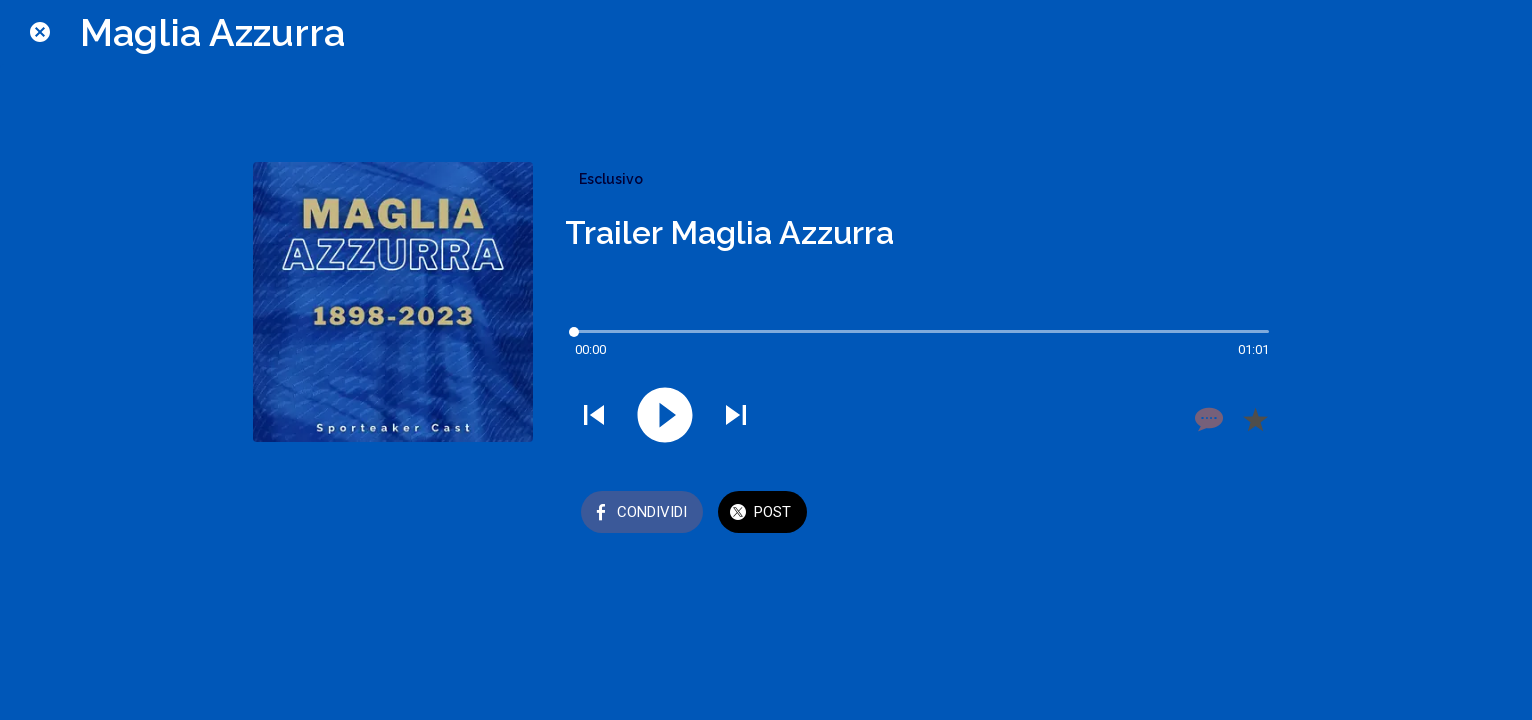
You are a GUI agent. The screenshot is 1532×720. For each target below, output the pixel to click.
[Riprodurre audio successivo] (736, 417)
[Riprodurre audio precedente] (594, 417)
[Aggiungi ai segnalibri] (1255, 419)
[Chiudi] (40, 32)
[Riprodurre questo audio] (665, 417)
